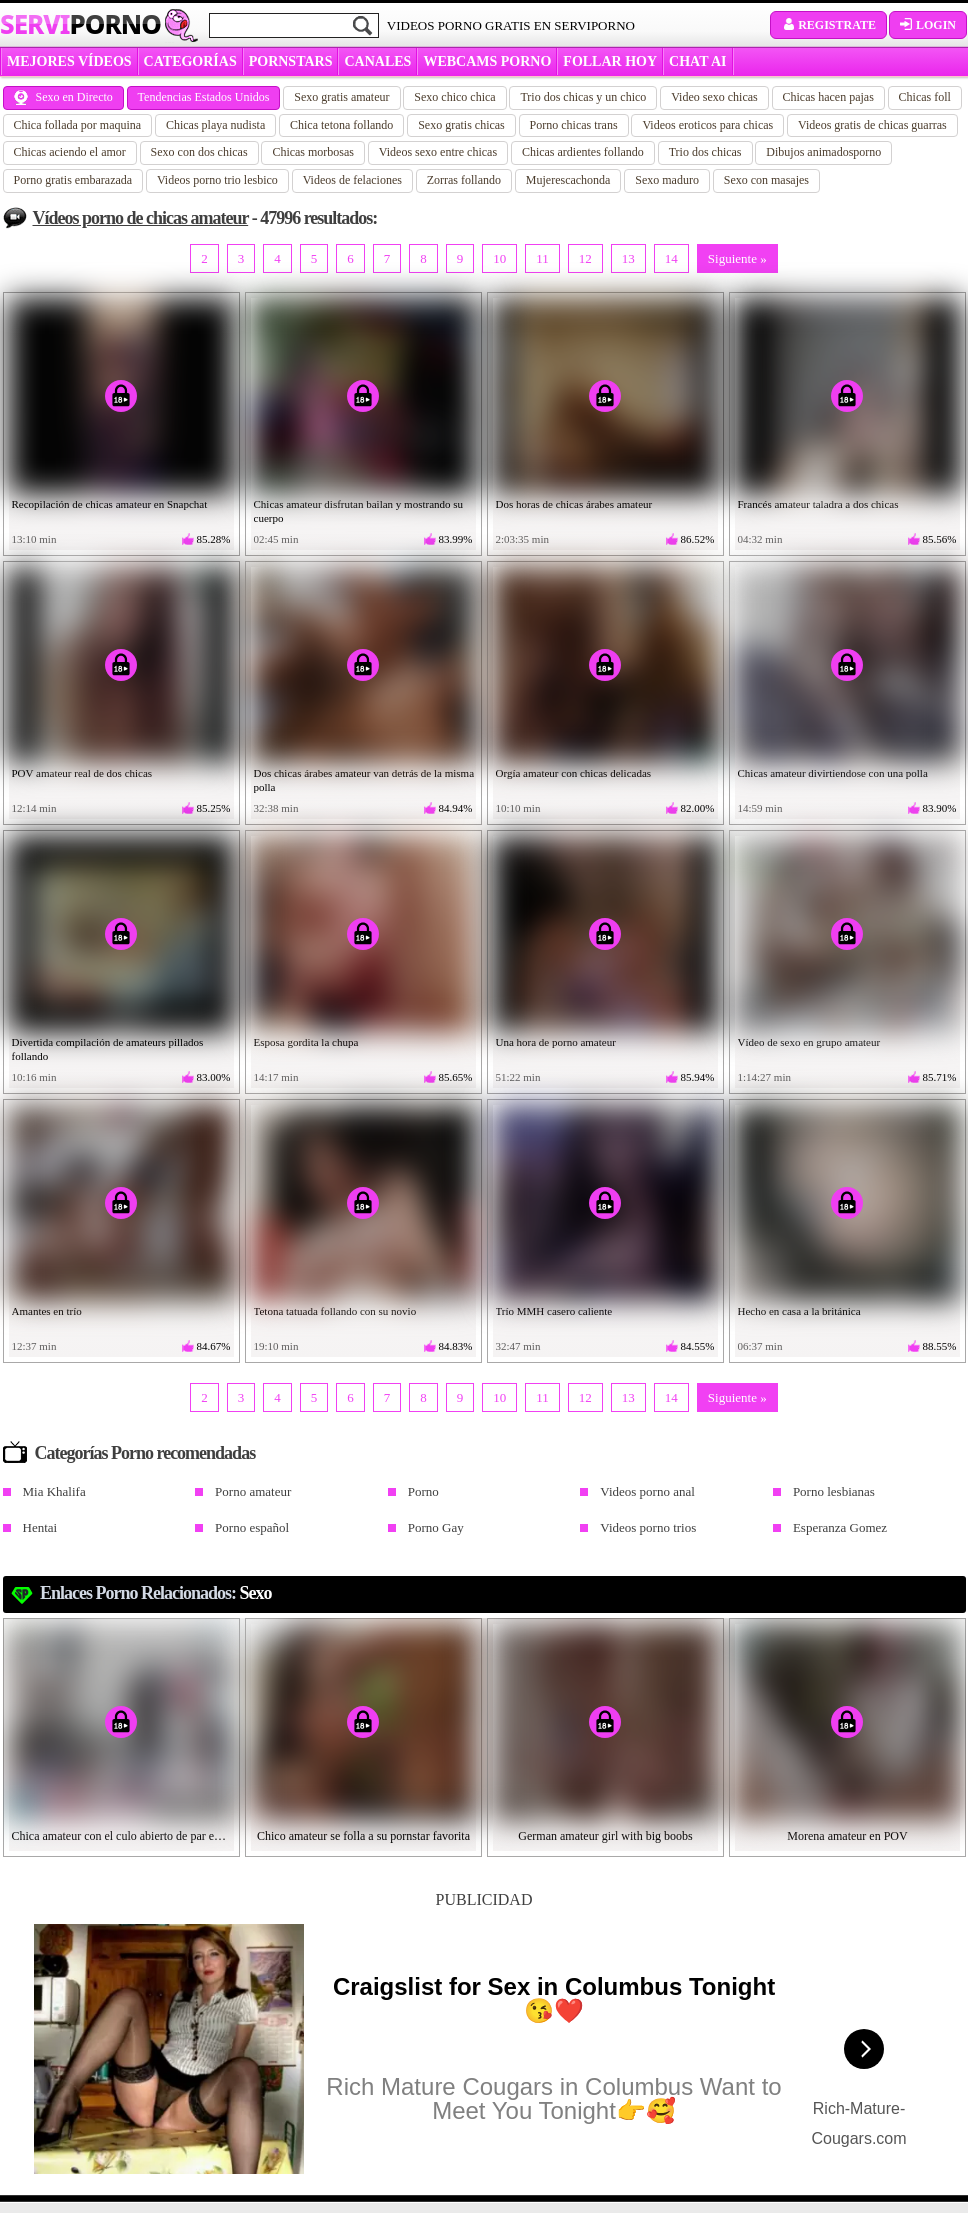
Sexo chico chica (454, 97)
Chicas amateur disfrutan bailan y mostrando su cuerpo (359, 511)
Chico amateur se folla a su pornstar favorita (363, 1836)
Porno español (252, 1527)
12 (585, 258)
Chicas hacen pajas (828, 97)
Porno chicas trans (574, 125)
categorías (190, 61)
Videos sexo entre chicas (438, 152)
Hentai (40, 1527)
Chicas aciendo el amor (70, 152)
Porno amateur (253, 1491)
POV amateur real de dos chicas (82, 773)
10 (499, 258)
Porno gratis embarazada (73, 180)
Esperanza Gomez (840, 1527)
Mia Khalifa (54, 1491)
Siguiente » (737, 258)
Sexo (256, 1593)
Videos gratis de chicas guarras (872, 125)
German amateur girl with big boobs (605, 1836)
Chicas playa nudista (215, 125)
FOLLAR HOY (610, 61)
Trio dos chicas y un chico (583, 97)
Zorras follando (464, 180)
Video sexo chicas (714, 97)
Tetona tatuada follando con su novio (335, 1311)
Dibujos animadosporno (823, 152)
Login (928, 25)
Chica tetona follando (341, 125)
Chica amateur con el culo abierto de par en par (122, 1836)
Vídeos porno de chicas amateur (141, 218)
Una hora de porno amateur (556, 1042)
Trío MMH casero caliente (554, 1311)
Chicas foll (925, 97)
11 (542, 258)
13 (628, 258)
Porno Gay (436, 1527)
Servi (80, 24)
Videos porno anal (647, 1491)
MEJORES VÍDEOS (69, 61)
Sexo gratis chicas (461, 125)
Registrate (828, 25)
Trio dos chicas (705, 152)
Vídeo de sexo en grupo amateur (809, 1042)
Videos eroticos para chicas (707, 125)
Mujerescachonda (568, 180)
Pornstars (291, 61)
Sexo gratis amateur (341, 97)
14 (671, 258)
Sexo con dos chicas (199, 152)
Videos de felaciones (352, 180)
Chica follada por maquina (78, 125)
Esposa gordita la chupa (306, 1042)
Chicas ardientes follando (583, 152)
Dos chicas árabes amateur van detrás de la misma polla (364, 780)
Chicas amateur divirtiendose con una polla (833, 773)
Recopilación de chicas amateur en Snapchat (110, 504)
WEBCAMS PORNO (487, 61)
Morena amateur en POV (847, 1836)
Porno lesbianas (834, 1491)
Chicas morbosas (313, 152)
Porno (423, 1491)
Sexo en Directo (63, 97)
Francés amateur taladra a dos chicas (818, 504)
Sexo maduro (667, 180)
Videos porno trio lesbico (217, 180)
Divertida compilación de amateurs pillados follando (108, 1049)
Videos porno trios (648, 1527)
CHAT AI (697, 61)
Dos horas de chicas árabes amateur (574, 504)
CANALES (377, 61)
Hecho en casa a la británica (799, 1311)
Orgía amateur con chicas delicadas (574, 773)
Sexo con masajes (766, 180)
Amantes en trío (47, 1311)
